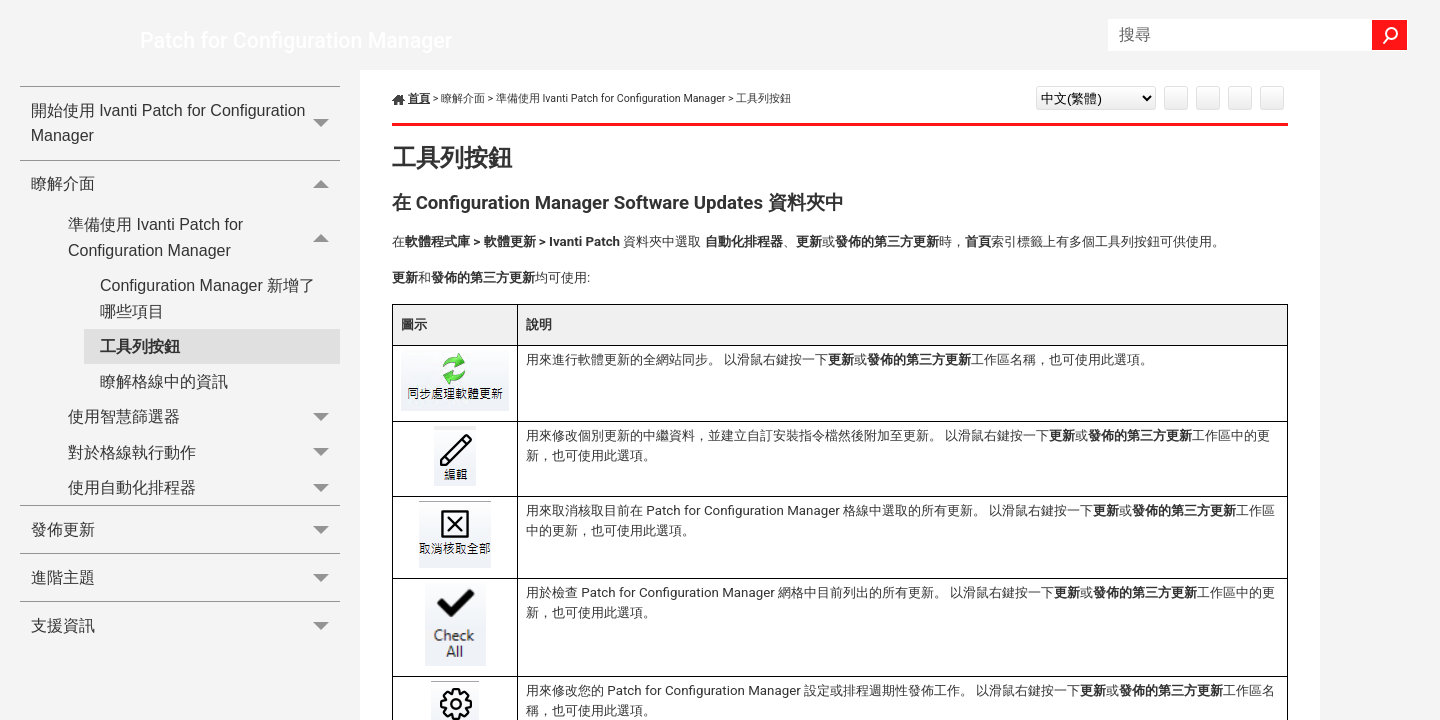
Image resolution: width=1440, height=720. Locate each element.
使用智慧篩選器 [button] (204, 417)
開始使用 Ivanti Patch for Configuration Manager (185, 123)
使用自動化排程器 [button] (204, 487)
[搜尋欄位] (1258, 35)
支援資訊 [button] (185, 625)
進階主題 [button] (185, 577)
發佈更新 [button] (185, 529)
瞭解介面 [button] (185, 184)
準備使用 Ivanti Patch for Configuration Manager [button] (204, 238)
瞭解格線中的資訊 (164, 381)
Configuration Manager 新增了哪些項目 (207, 298)
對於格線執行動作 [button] (204, 452)
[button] (1390, 35)
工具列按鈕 (140, 346)
